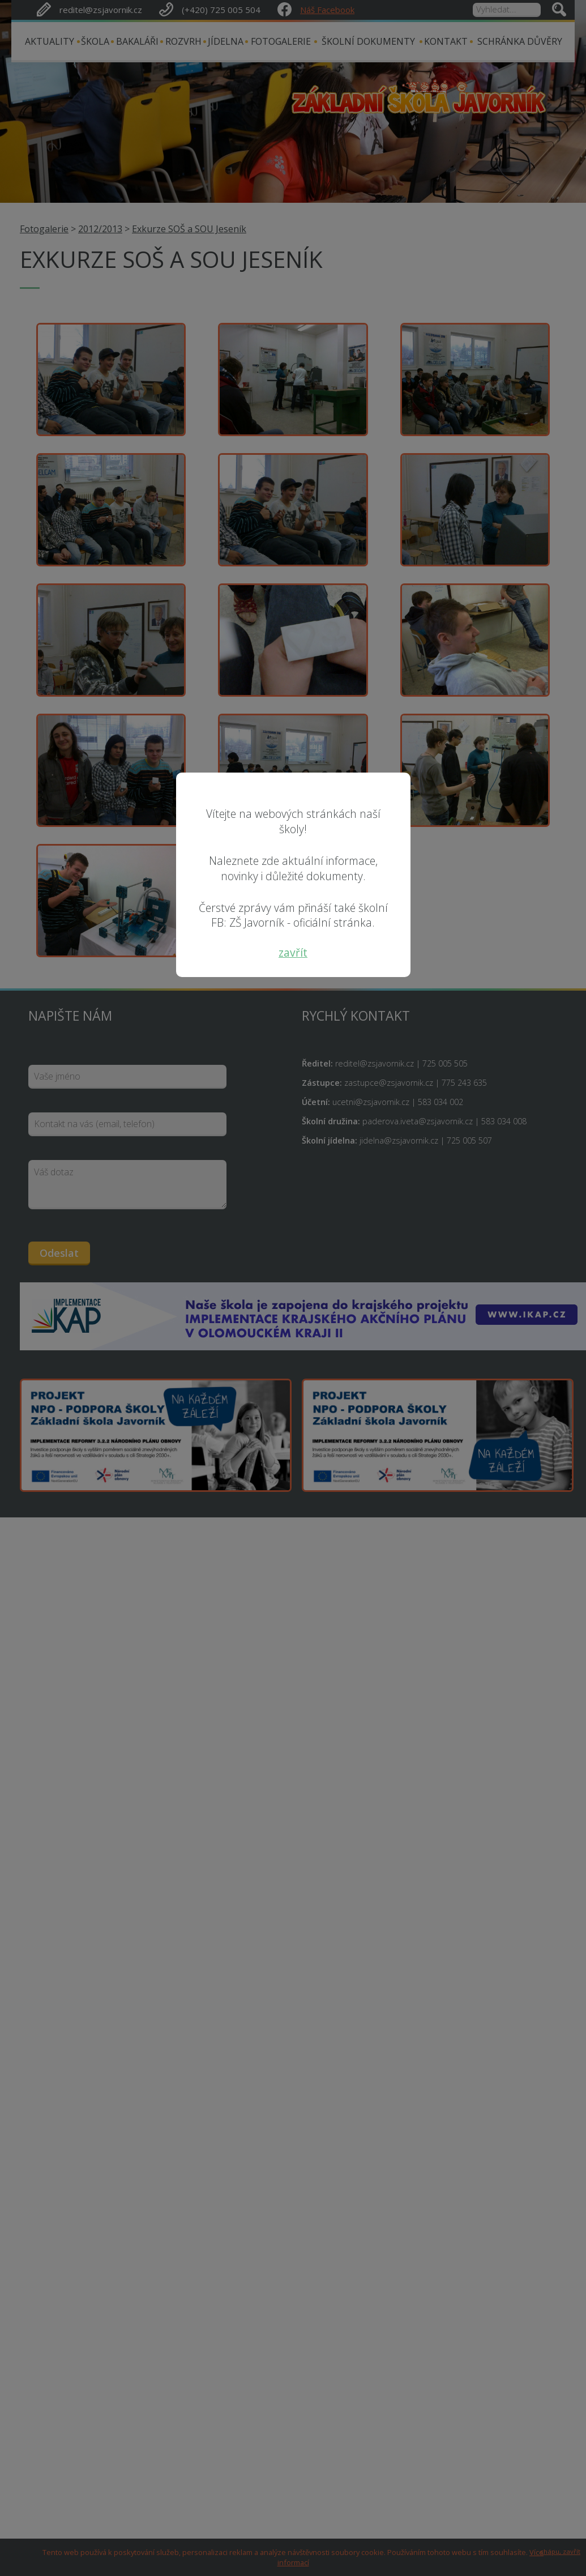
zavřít (293, 952)
